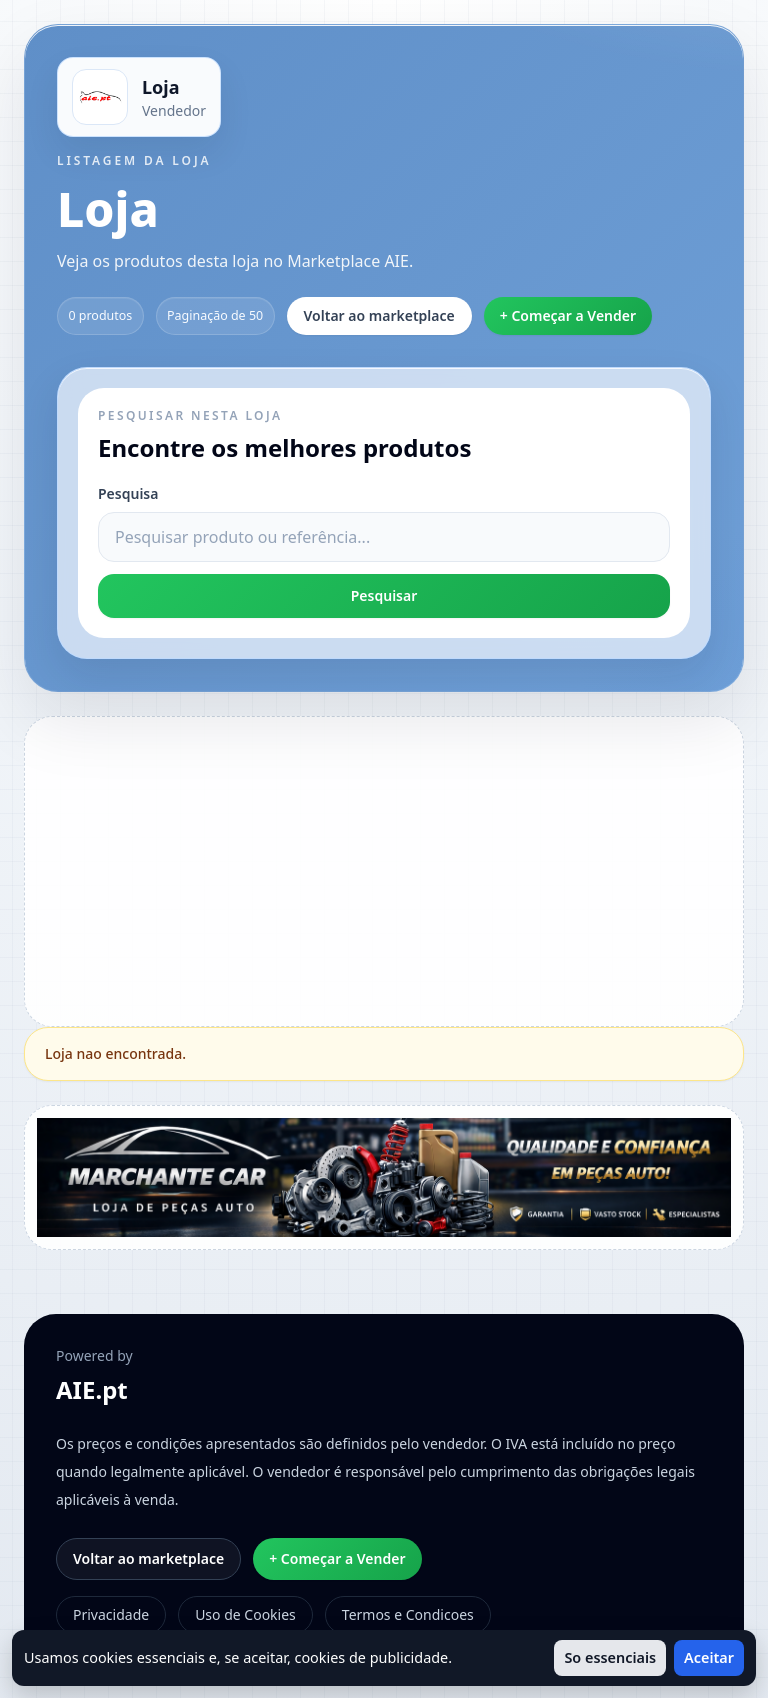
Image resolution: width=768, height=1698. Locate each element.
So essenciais (610, 1657)
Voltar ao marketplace (379, 315)
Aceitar (709, 1657)
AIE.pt (92, 1390)
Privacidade (111, 1614)
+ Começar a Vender (568, 315)
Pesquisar (384, 595)
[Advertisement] (402, 869)
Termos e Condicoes (408, 1614)
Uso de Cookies (245, 1614)
